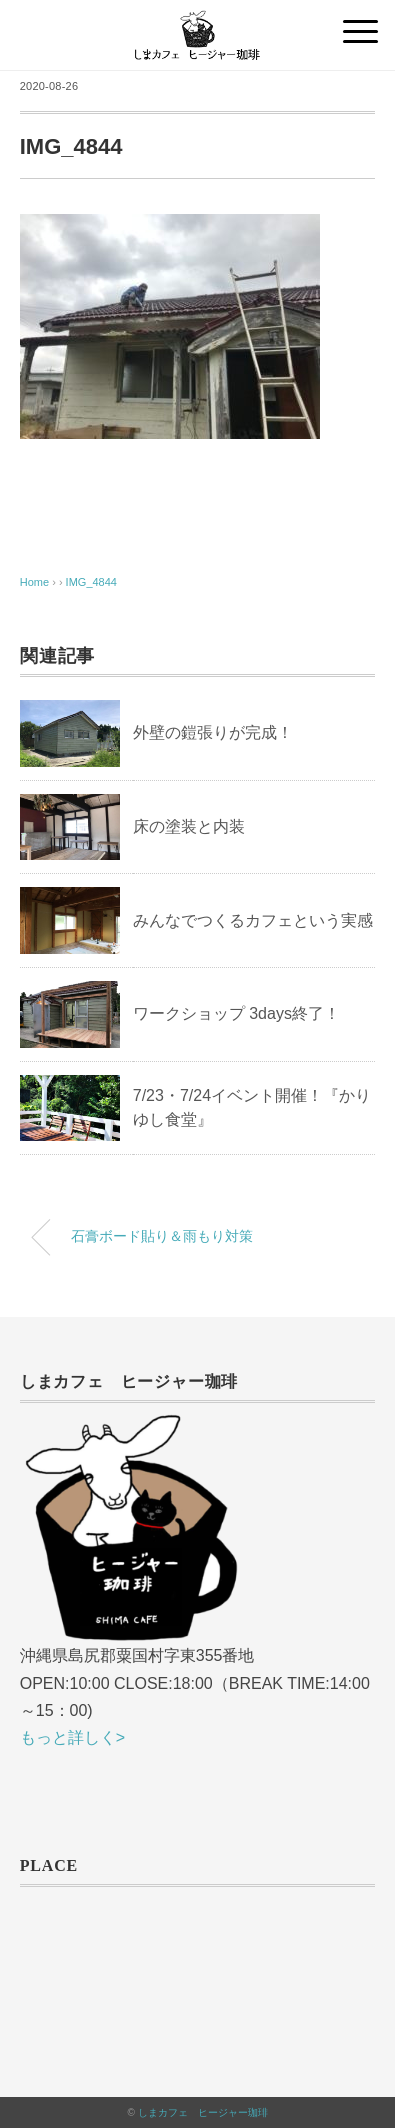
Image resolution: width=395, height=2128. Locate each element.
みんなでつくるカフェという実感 (253, 920)
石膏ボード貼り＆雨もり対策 (162, 1236)
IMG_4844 (91, 582)
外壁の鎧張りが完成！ (213, 732)
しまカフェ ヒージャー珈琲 (203, 2112)
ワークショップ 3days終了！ (236, 1013)
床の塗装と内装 (189, 826)
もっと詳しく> (72, 1737)
